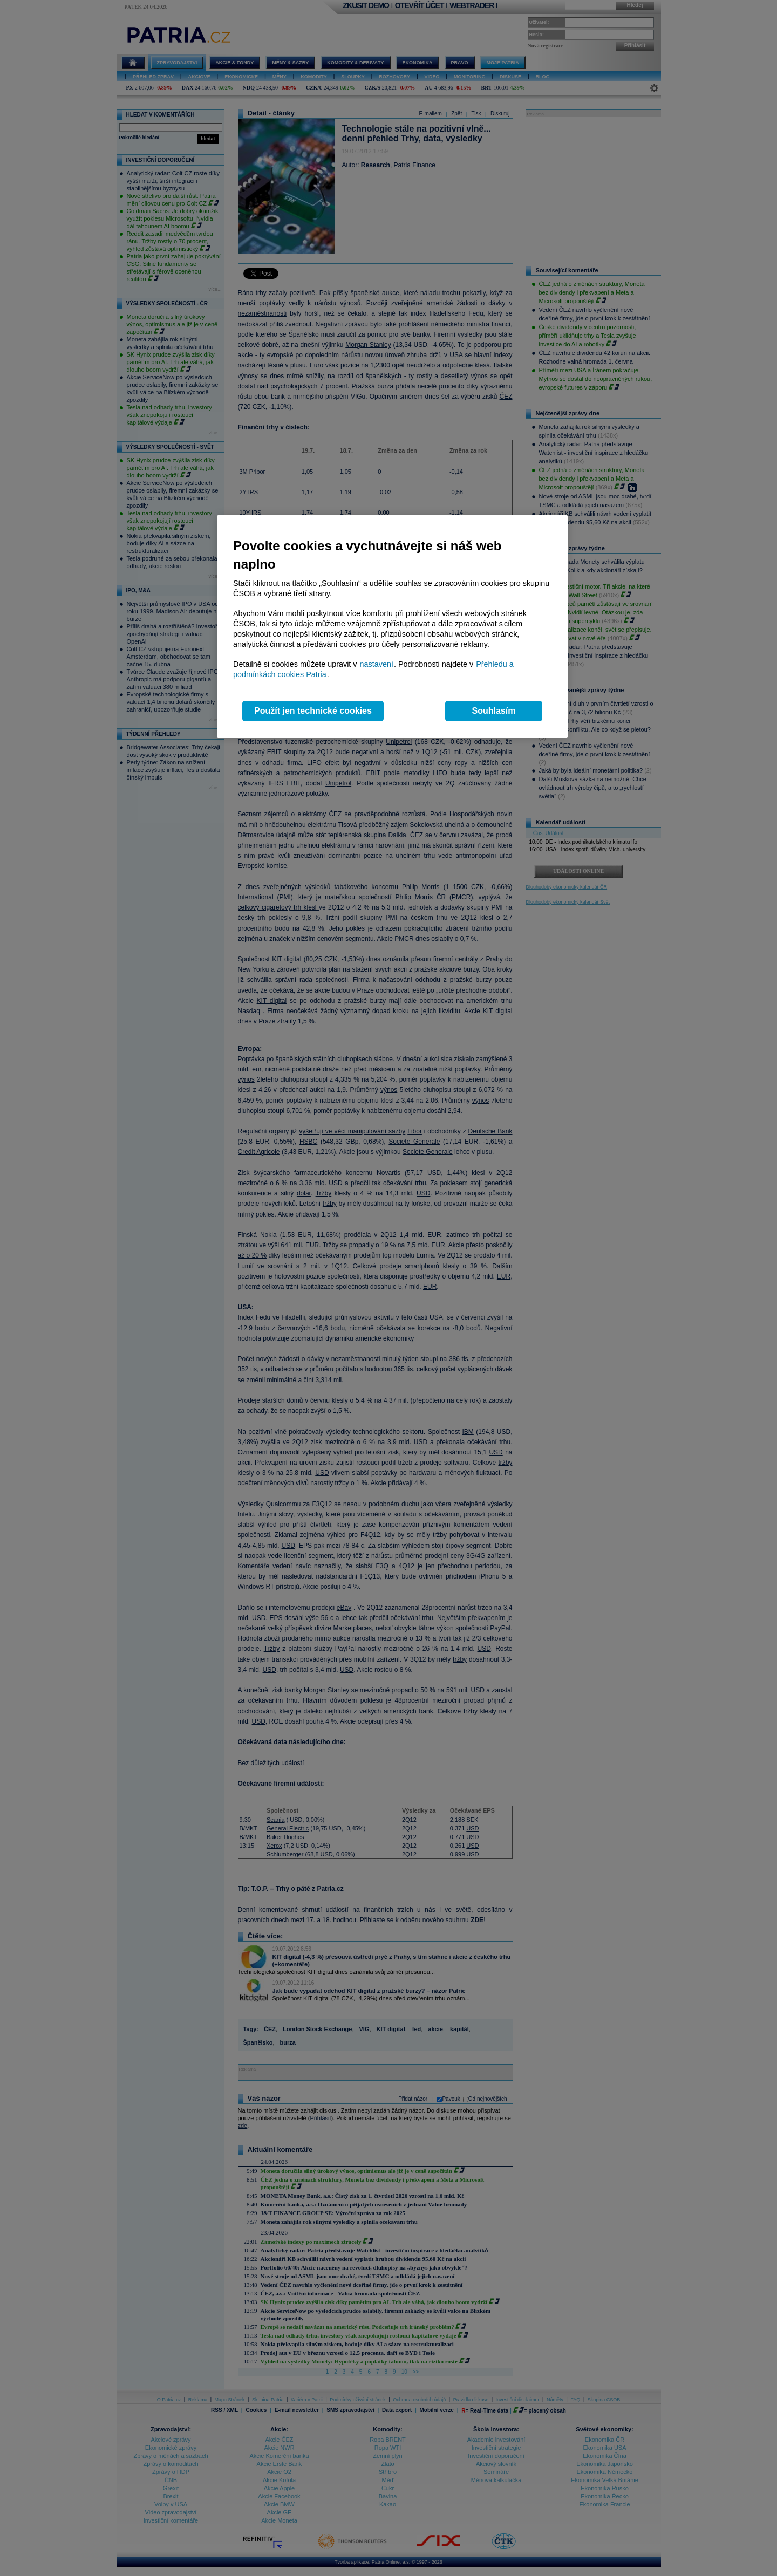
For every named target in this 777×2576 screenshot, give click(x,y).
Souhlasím (494, 710)
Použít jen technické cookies (313, 710)
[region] (392, 626)
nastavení (376, 664)
